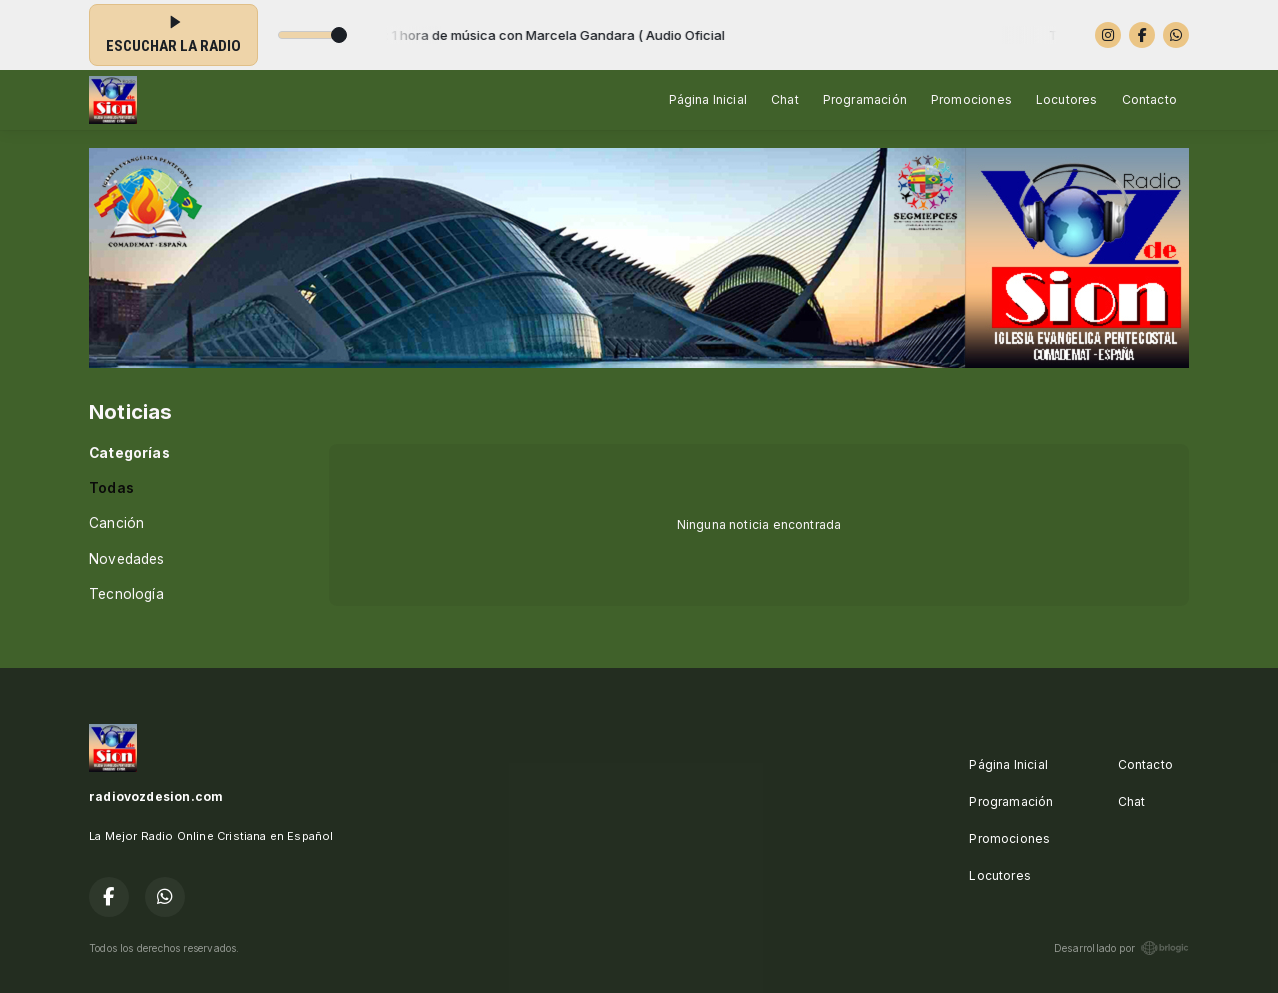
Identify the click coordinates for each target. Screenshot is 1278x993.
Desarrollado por (1121, 948)
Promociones (971, 99)
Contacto (1149, 99)
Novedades (127, 559)
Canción (116, 523)
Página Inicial (708, 99)
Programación (865, 99)
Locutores (1067, 99)
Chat (785, 99)
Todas (111, 488)
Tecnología (126, 594)
